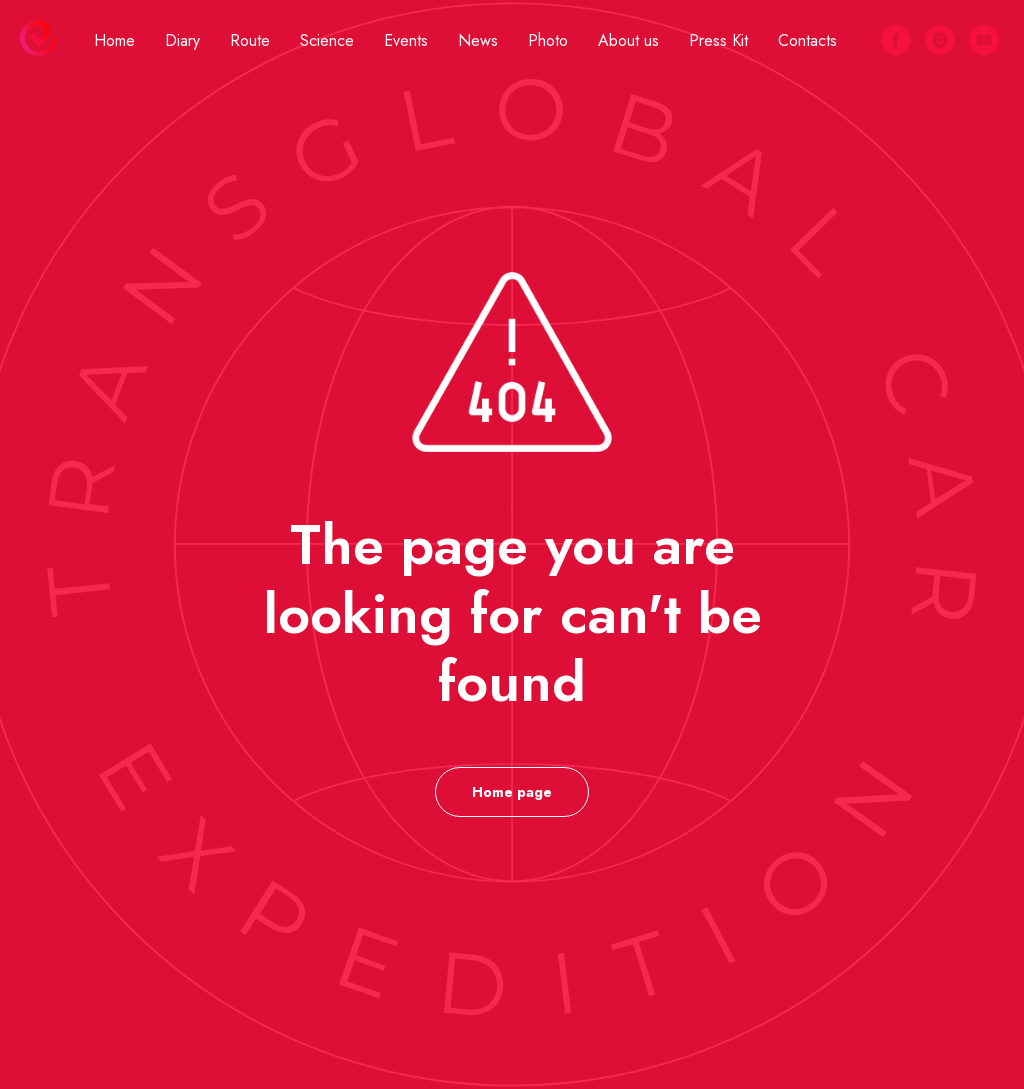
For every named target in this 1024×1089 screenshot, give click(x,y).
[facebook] (896, 40)
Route (250, 40)
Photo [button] (548, 40)
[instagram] (940, 40)
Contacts (807, 40)
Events (406, 40)
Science (327, 40)
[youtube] (984, 40)
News (478, 40)
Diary (182, 40)
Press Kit (718, 40)
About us (628, 40)
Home (114, 40)
